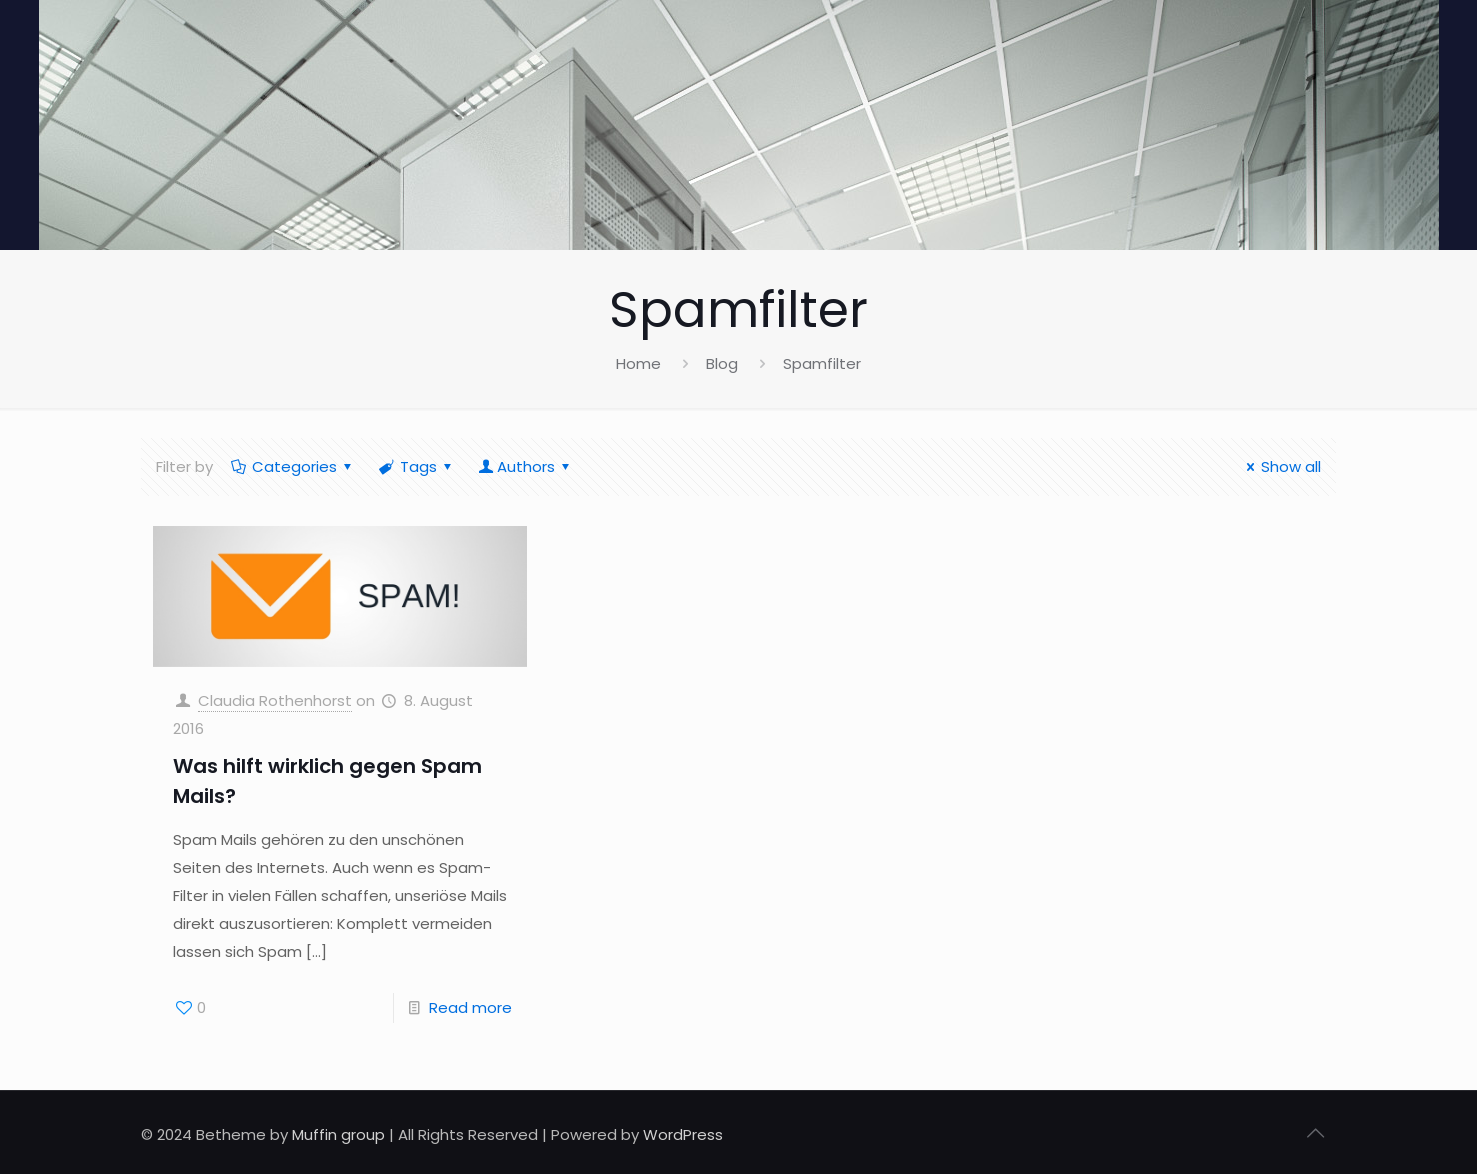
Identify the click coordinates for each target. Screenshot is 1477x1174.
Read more (470, 1007)
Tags (417, 466)
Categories (293, 466)
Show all (1280, 466)
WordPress (683, 1134)
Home (638, 363)
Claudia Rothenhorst (275, 700)
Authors (526, 466)
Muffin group (338, 1134)
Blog (722, 363)
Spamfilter (822, 363)
